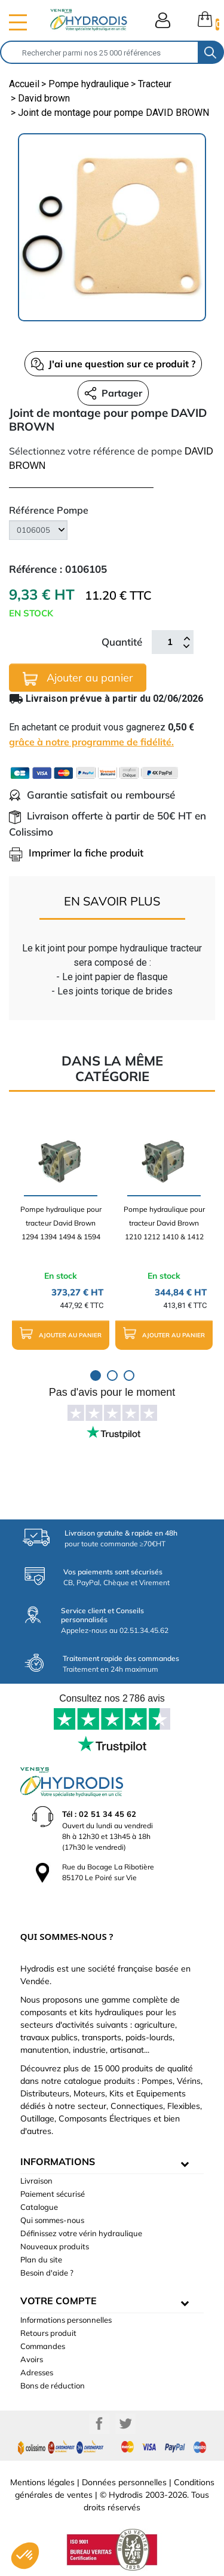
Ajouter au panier (78, 678)
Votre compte (58, 2301)
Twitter (125, 2424)
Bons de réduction (52, 2385)
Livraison (36, 2180)
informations (57, 2161)
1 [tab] (95, 1375)
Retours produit (48, 2333)
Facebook (99, 2424)
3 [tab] (129, 1375)
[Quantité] (170, 642)
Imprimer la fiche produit (76, 852)
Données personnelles (124, 2482)
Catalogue (39, 2207)
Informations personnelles (66, 2320)
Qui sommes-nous (52, 2220)
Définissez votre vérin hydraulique (81, 2233)
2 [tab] (112, 1375)
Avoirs (31, 2359)
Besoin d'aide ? (46, 2272)
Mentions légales (42, 2482)
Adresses (36, 2372)
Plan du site (41, 2259)
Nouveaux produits (54, 2246)
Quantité (122, 641)
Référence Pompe (48, 510)
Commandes (42, 2346)
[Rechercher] (99, 52)
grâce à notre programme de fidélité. (91, 742)
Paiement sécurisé (52, 2194)
